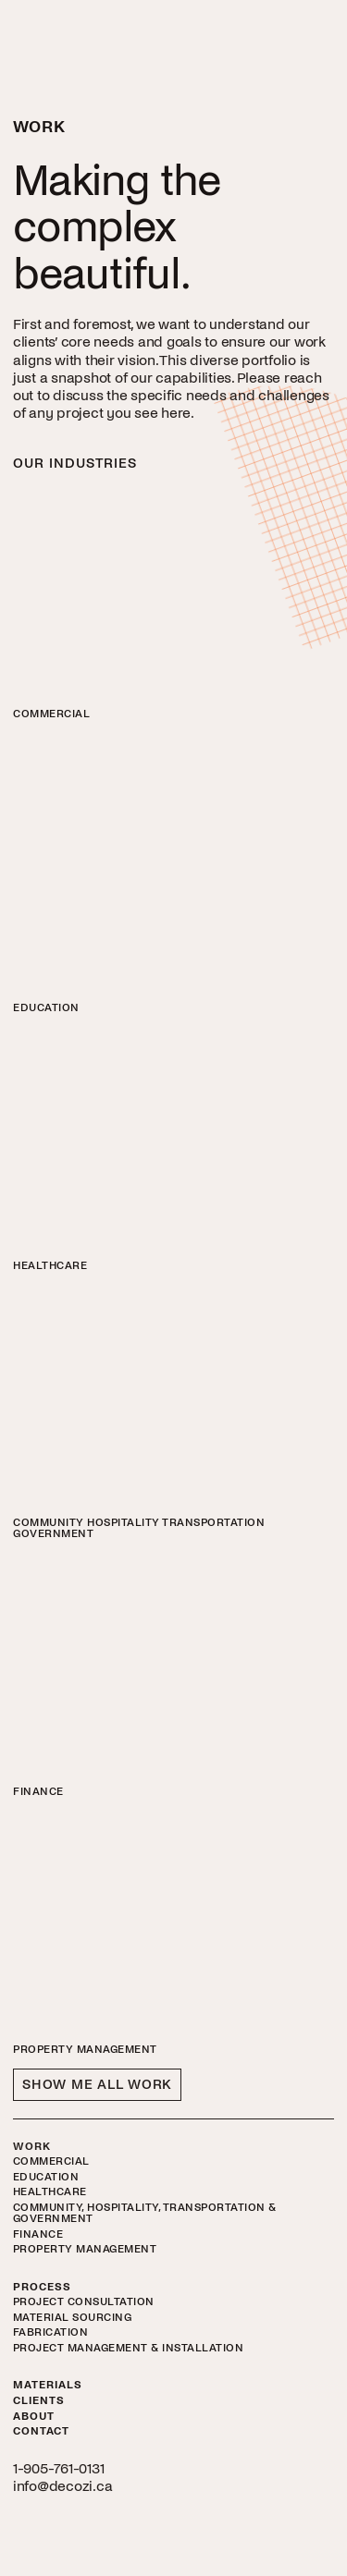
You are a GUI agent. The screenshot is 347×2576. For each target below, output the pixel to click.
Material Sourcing (72, 2318)
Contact (41, 2431)
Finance (38, 2234)
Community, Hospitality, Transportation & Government (145, 2213)
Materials (47, 2385)
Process (42, 2287)
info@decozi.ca (63, 2486)
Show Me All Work (97, 2084)
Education (46, 2177)
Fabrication (51, 2332)
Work (32, 2147)
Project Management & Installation (128, 2348)
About (34, 2417)
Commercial (51, 2161)
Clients (39, 2401)
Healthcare (50, 2192)
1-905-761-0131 (59, 2468)
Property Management (85, 2249)
